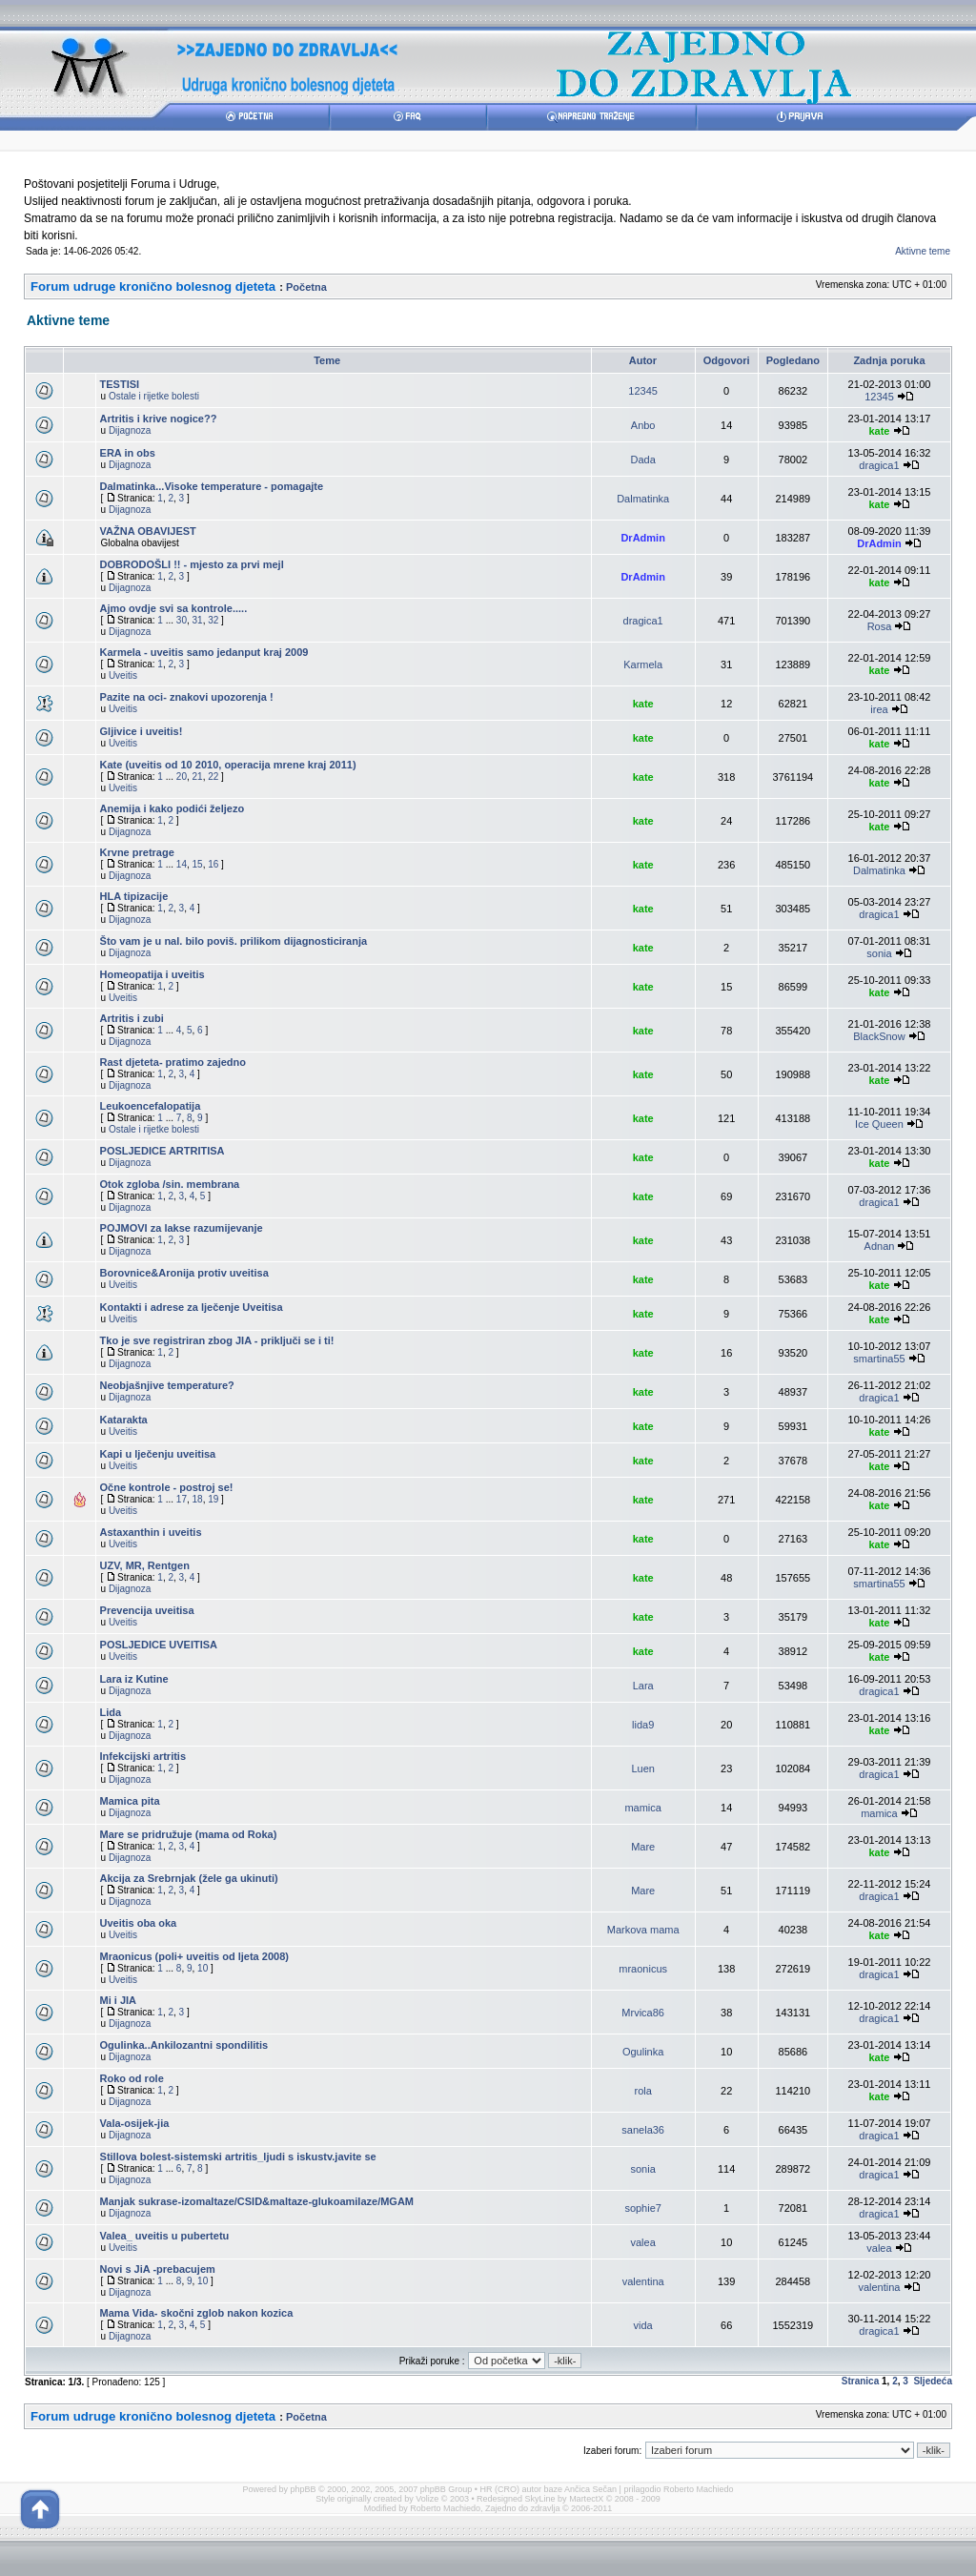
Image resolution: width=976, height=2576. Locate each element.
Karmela (642, 664)
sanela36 (642, 2130)
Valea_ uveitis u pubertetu (165, 2235)
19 (213, 1499)
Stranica (860, 2381)
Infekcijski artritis (143, 1756)
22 (213, 776)
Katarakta (124, 1419)
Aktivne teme (922, 251)
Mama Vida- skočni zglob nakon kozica (197, 2313)
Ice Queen (879, 1124)
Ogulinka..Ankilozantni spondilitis (184, 2045)
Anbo (643, 425)
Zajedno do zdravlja (523, 2508)
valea (643, 2242)
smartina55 (879, 1358)
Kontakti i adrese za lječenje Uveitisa (191, 1307)
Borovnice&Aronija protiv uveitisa (184, 1272)
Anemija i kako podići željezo (172, 808)
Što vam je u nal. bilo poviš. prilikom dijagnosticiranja (234, 941)
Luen (642, 1768)
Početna (306, 287)
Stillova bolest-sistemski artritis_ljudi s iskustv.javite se (238, 2156)
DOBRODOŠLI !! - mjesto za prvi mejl (192, 564)
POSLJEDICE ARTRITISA (162, 1150)
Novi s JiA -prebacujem (157, 2269)
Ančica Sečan (590, 2489)
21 (198, 776)
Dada (643, 459)
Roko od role (132, 2078)
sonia (878, 953)
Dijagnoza (130, 430)
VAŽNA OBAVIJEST (148, 531)
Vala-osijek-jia (135, 2123)
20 (181, 776)
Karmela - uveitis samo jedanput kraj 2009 (204, 652)
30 (181, 620)
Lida (111, 1712)
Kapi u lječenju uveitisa (158, 1454)
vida (643, 2325)
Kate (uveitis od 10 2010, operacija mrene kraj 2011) (228, 764)
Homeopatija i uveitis (152, 974)
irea (878, 709)
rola (642, 2090)
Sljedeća (932, 2381)
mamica (642, 1807)
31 (198, 620)
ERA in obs (127, 453)
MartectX (586, 2499)
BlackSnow (879, 1036)
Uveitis (123, 675)
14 (181, 864)
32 (213, 620)
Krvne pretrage (137, 852)
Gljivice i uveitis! (141, 731)
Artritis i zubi (132, 1018)
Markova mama (643, 1929)
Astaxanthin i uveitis (151, 1532)
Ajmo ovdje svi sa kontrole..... (174, 608)
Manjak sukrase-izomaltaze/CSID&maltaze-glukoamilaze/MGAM (257, 2201)
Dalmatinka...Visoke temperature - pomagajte (212, 486)
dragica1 (879, 465)
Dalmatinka (643, 498)
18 (198, 1499)
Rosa (879, 626)
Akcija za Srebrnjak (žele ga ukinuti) (189, 1878)
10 (202, 1968)
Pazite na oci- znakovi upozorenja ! (187, 697)
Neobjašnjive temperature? (167, 1385)
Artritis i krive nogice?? (158, 418)
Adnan (879, 1246)
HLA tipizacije (134, 896)
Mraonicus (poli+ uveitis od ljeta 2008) (194, 1956)
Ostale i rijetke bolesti (154, 396)
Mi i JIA (118, 2000)
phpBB (303, 2489)
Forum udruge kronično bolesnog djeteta (152, 286)
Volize (427, 2499)
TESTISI (120, 384)
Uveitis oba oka (138, 1923)
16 (213, 864)
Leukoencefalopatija (150, 1106)
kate (878, 431)
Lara (643, 1685)
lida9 (643, 1724)
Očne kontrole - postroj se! (167, 1487)
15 (198, 864)
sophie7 (642, 2208)
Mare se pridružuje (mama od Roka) (188, 1834)
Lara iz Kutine (134, 1679)
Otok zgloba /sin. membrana (170, 1184)
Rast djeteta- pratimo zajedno (173, 1062)
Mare (643, 1846)
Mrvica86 (642, 2012)
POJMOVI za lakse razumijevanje (181, 1228)
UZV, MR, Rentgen (145, 1565)
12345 (643, 391)
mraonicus (643, 1968)
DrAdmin (642, 537)
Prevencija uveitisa (147, 1610)
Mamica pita (130, 1801)
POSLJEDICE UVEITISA (158, 1644)
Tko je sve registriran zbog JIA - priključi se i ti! (217, 1340)
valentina (643, 2281)
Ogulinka (642, 2051)
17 (181, 1499)
